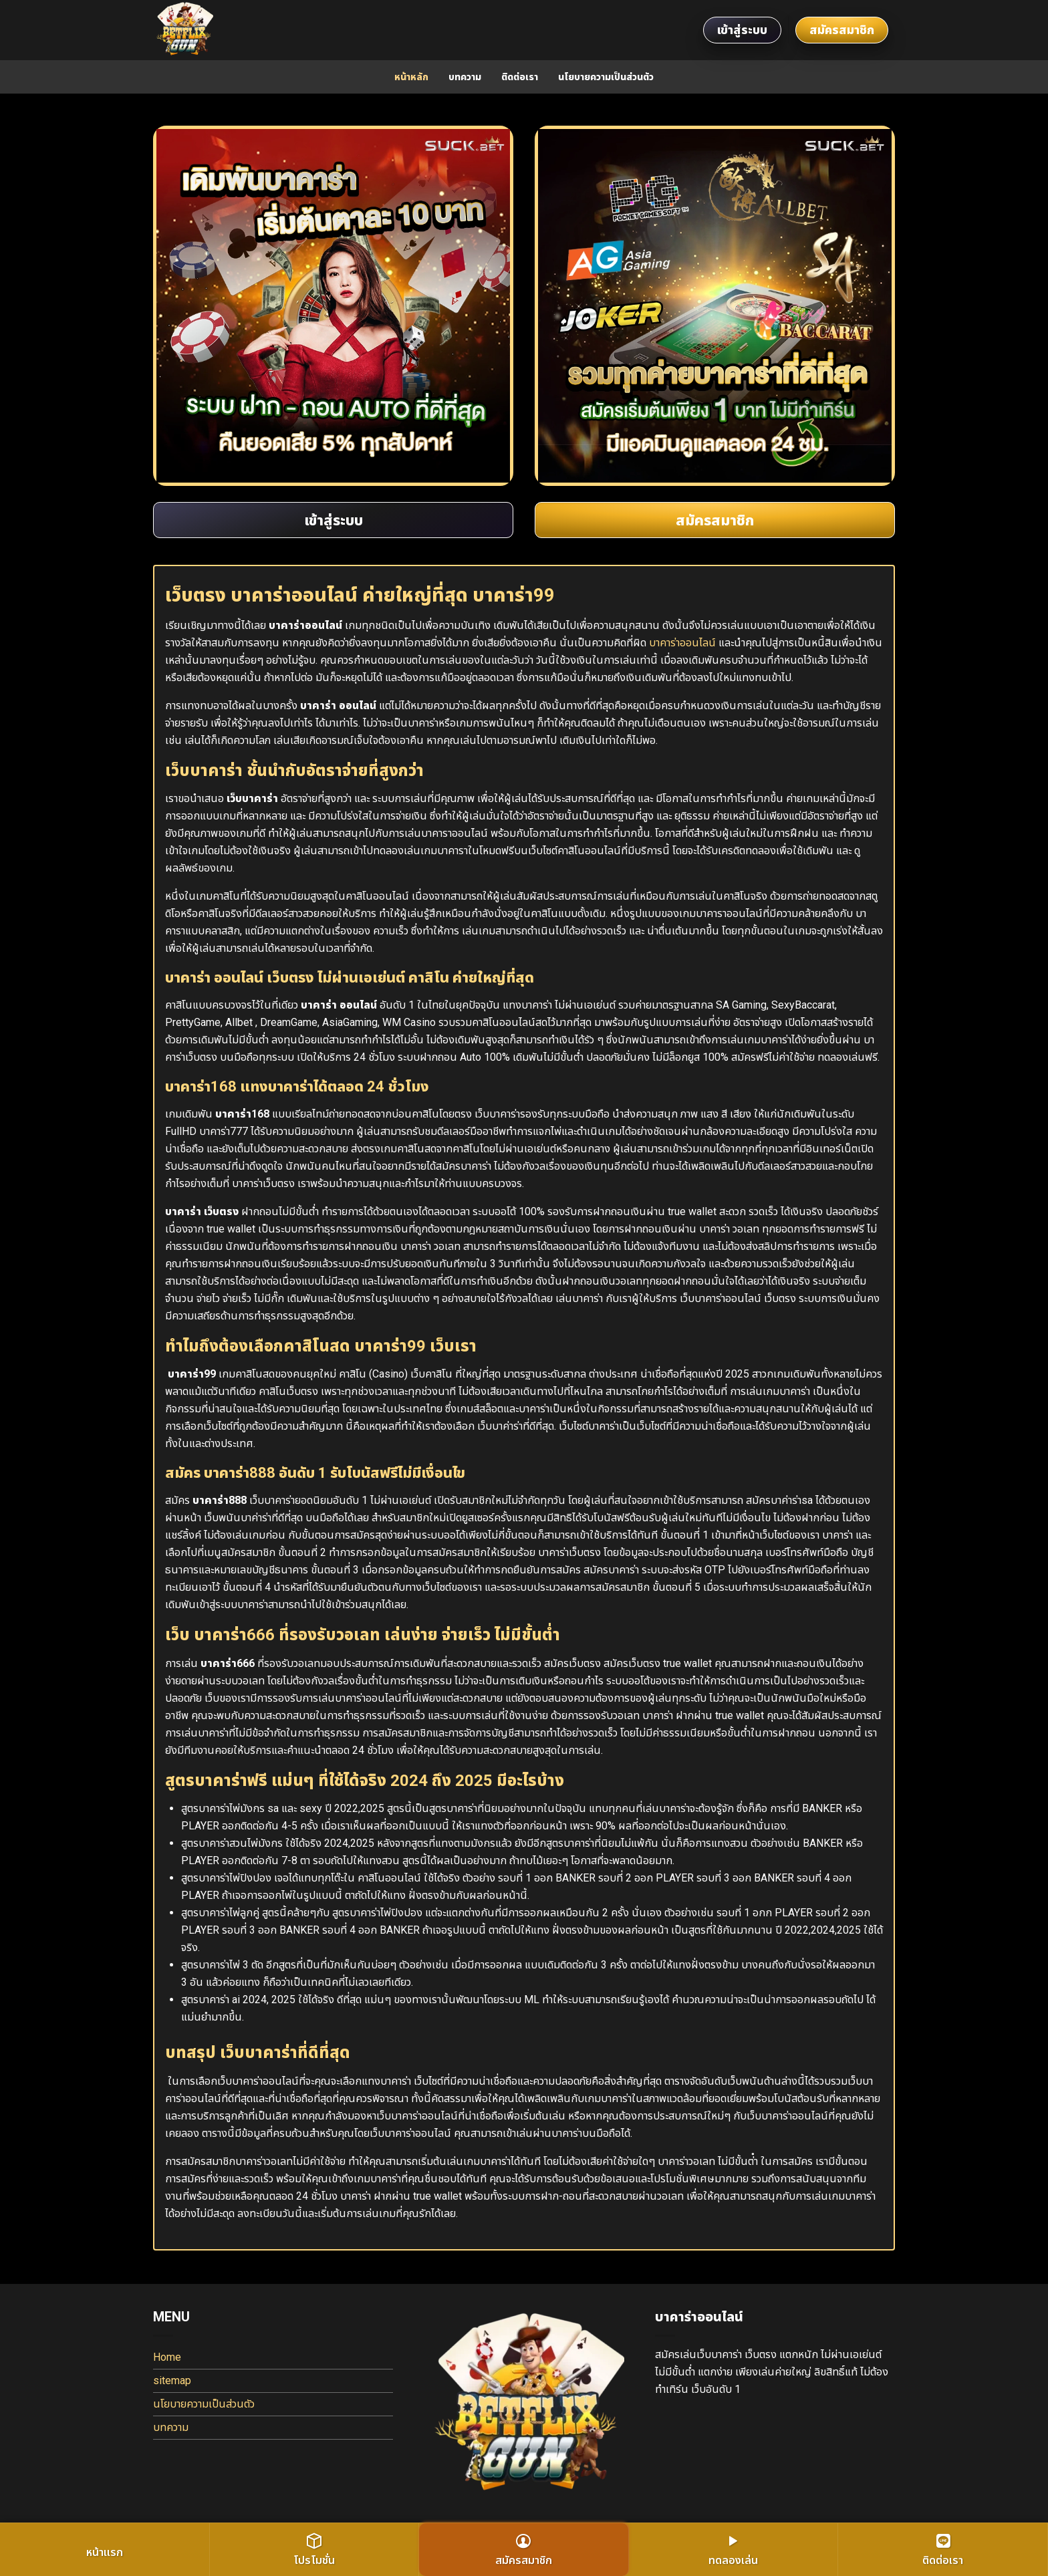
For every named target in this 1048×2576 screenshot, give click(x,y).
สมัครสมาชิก (841, 30)
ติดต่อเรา (519, 77)
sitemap (172, 2380)
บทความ (464, 77)
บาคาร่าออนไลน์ (682, 642)
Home (167, 2357)
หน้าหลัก (411, 77)
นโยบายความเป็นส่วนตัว (606, 77)
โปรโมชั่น (314, 2550)
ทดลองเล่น (733, 2550)
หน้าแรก (104, 2552)
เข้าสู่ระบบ (742, 30)
